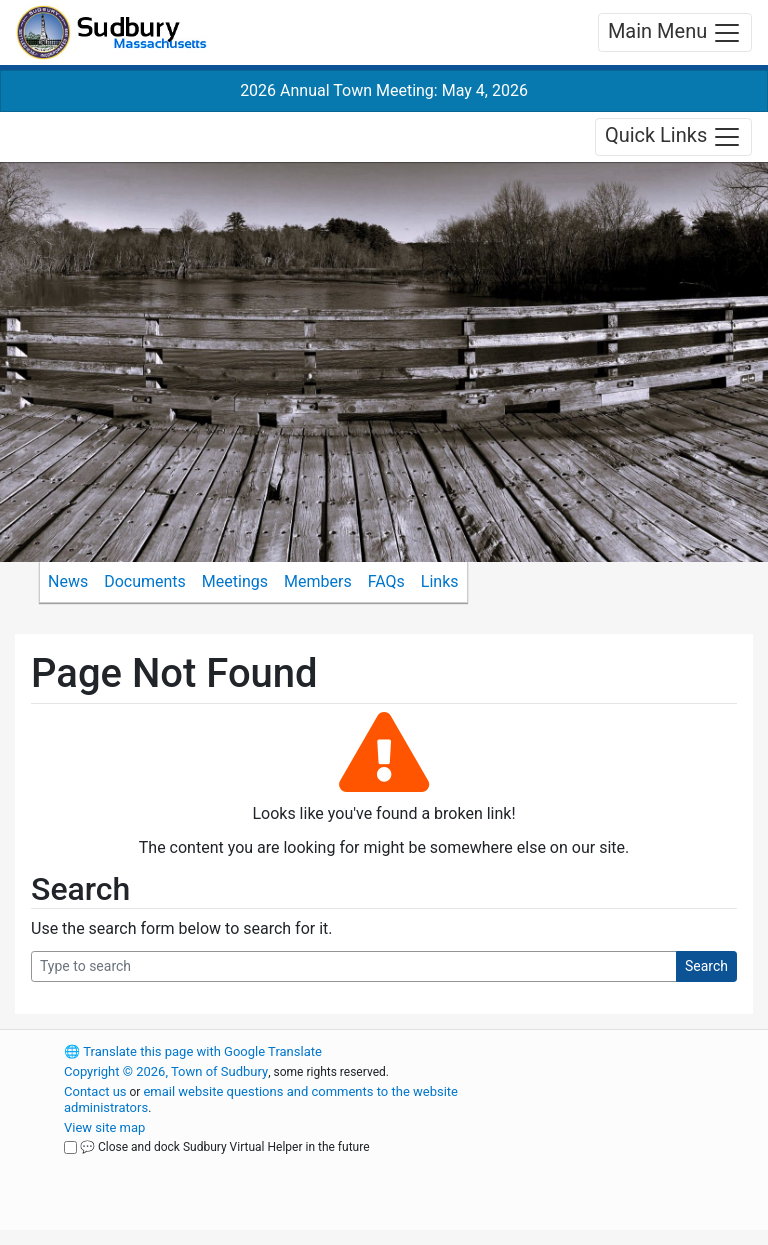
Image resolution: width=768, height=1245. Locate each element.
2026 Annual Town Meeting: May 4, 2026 (384, 90)
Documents (145, 581)
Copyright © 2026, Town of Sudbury (166, 1071)
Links (440, 581)
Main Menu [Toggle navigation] (675, 33)
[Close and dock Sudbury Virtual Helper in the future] (70, 1147)
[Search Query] (354, 966)
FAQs (386, 581)
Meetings (235, 581)
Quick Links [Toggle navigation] (673, 137)
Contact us (95, 1091)
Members (318, 581)
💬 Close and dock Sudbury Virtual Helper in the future (225, 1147)
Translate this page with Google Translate (193, 1051)
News (68, 581)
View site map (104, 1127)
